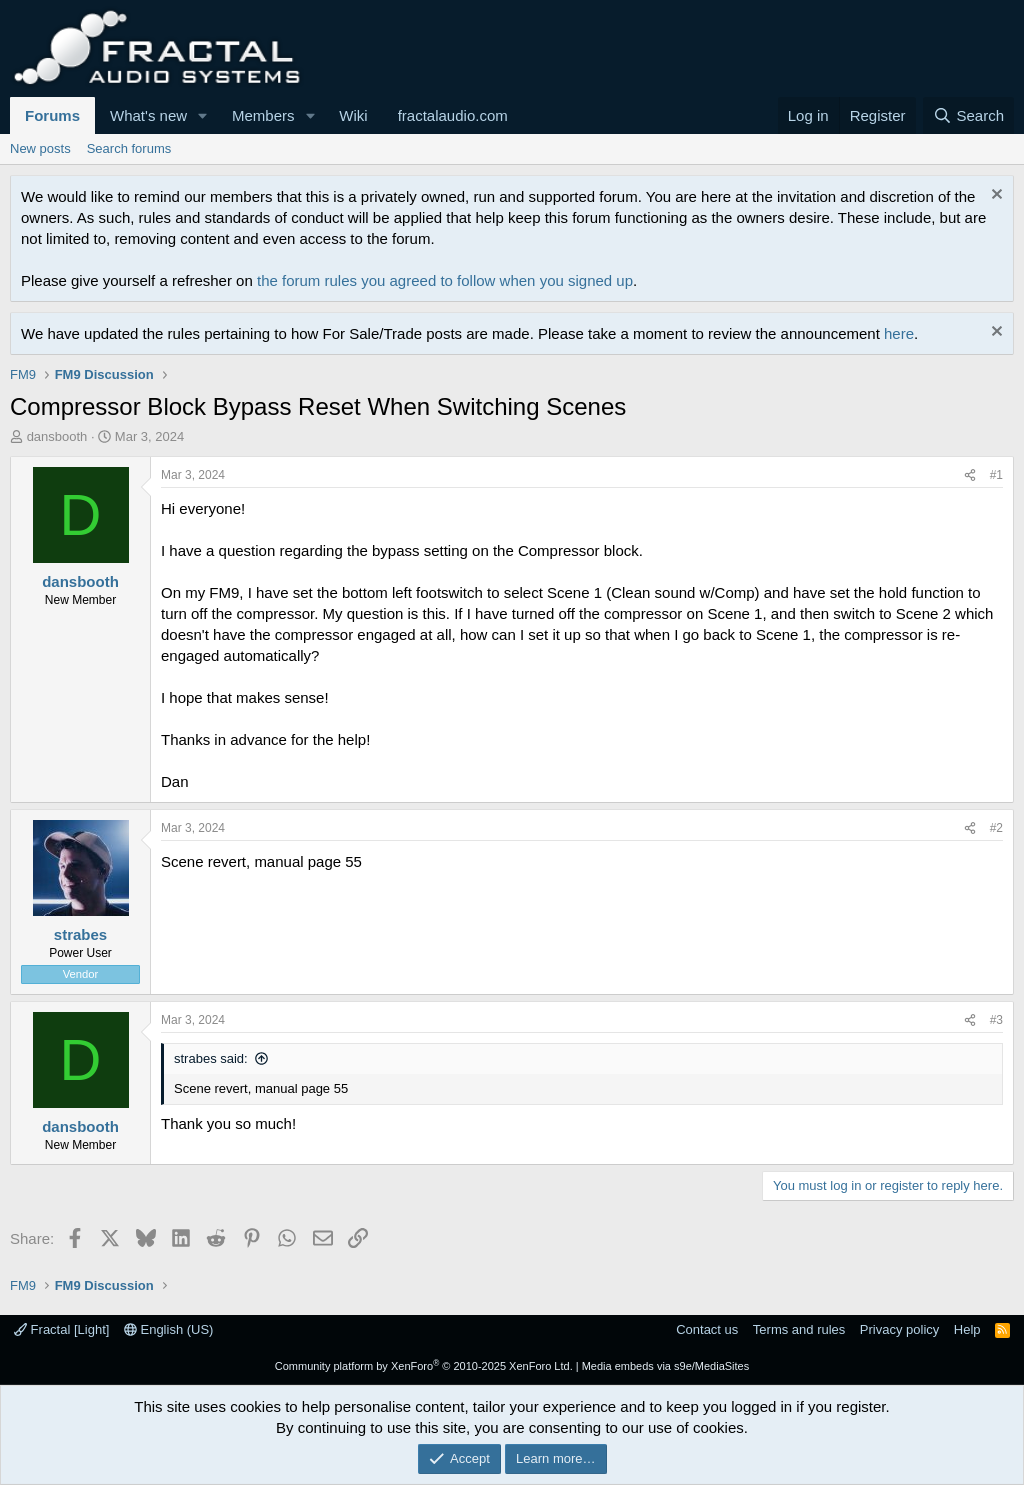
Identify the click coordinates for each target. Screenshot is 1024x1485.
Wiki (353, 115)
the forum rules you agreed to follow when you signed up (445, 280)
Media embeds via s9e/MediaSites (666, 1366)
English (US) (169, 1329)
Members (263, 115)
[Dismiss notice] (994, 196)
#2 (996, 828)
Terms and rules (799, 1329)
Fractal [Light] (61, 1329)
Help (967, 1329)
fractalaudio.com (453, 115)
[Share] (970, 475)
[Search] (968, 115)
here (899, 333)
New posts (40, 148)
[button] (203, 115)
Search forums (129, 148)
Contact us (707, 1329)
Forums (52, 115)
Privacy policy (899, 1329)
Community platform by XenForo (424, 1366)
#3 (996, 1020)
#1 (996, 475)
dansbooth (57, 436)
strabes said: (211, 1058)
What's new (148, 115)
